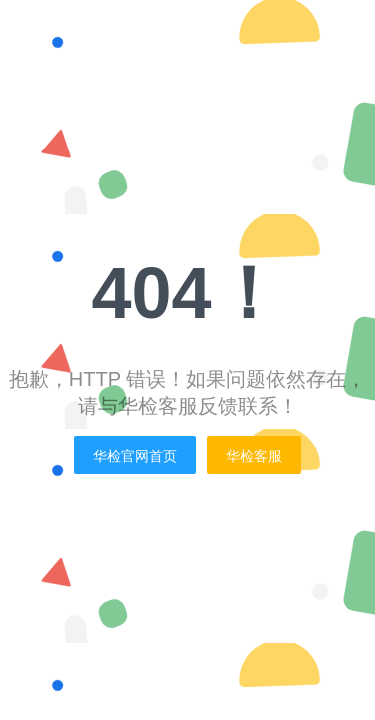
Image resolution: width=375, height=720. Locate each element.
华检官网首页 (135, 456)
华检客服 (254, 456)
